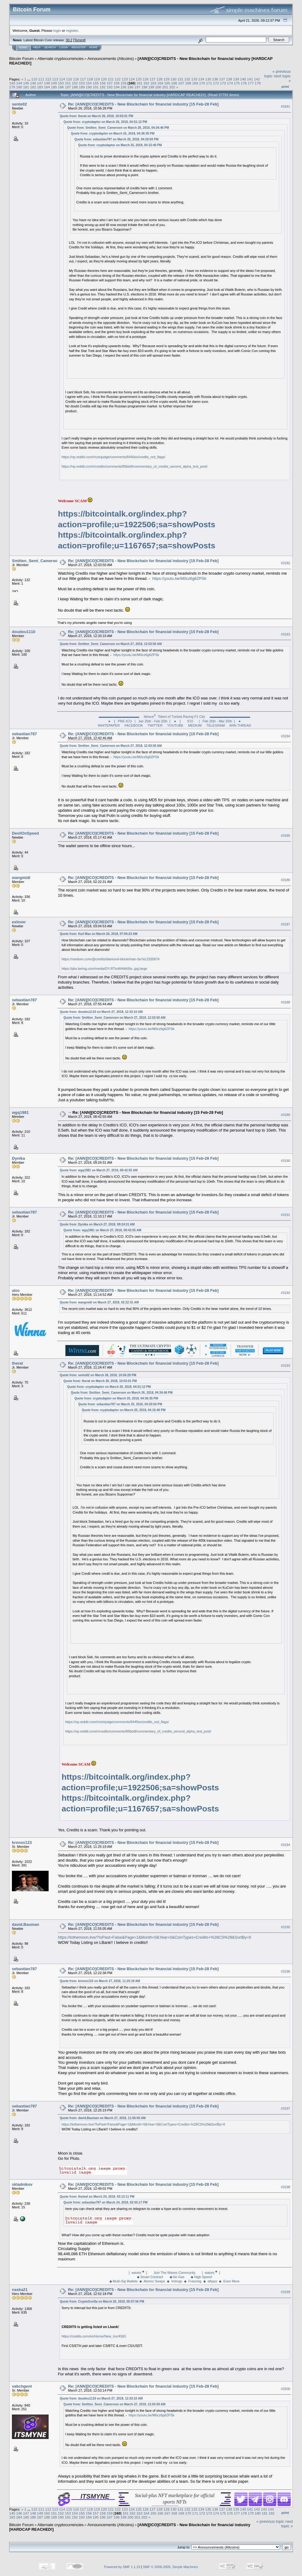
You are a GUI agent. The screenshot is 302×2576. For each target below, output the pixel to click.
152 (75, 83)
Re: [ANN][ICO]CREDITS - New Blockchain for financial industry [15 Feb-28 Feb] (143, 104)
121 (111, 79)
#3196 (285, 1971)
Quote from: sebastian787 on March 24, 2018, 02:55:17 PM (105, 2202)
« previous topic (270, 2521)
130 (173, 79)
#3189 (285, 1115)
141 (250, 79)
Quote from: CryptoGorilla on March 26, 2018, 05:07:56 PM (102, 2301)
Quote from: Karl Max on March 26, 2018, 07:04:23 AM (98, 934)
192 (103, 87)
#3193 (285, 1366)
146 (33, 83)
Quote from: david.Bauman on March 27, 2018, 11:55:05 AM (102, 2118)
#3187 (285, 924)
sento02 (19, 104)
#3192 (285, 1293)
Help (37, 47)
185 (54, 87)
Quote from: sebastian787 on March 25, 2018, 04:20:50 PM (116, 139)
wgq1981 (20, 1112)
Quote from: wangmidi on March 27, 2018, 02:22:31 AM (99, 1302)
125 (139, 79)
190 (89, 87)
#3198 (285, 2187)
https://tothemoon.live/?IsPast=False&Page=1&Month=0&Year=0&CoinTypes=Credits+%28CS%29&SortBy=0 (154, 1937)
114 (62, 79)
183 (40, 87)
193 (110, 87)
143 (12, 83)
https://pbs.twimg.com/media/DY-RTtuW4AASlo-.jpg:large (104, 968)
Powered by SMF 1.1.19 (122, 2567)
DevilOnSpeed (25, 833)
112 (48, 79)
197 (137, 87)
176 (244, 83)
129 (167, 79)
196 (130, 87)
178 (258, 83)
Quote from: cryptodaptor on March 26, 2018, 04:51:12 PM (105, 122)
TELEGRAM (215, 725)
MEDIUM (195, 725)
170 (202, 83)
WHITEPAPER (109, 725)
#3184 (285, 736)
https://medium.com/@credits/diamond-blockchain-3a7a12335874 (110, 959)
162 (146, 83)
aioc (16, 1290)
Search (50, 47)
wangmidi (21, 877)
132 (187, 79)
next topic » (287, 2523)
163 (153, 83)
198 (145, 87)
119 (97, 79)
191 (96, 87)
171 (209, 83)
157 (110, 83)
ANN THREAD (240, 725)
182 (33, 87)
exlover (19, 922)
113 (55, 79)
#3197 (285, 2108)
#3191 (285, 1215)
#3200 (285, 2389)
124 (132, 79)
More (93, 47)
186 (61, 87)
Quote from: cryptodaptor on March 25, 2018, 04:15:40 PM (120, 145)
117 (83, 79)
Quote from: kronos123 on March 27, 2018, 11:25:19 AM (100, 1981)
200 (158, 87)
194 (116, 87)
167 (181, 83)
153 (82, 83)
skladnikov (22, 2184)
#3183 (285, 634)
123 (125, 79)
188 (75, 87)
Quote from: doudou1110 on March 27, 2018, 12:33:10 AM (101, 1012)
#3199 (285, 2292)
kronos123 (22, 1842)
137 (222, 79)
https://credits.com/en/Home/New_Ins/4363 (93, 2336)
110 (34, 79)
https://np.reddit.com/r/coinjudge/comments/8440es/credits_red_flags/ (113, 457)
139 (236, 79)
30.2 (69, 40)
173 (223, 83)
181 (26, 87)
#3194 (285, 1845)
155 (96, 83)
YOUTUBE (175, 725)
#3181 (285, 106)
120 (104, 79)
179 (12, 87)
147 (40, 83)
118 (90, 79)
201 (165, 87)
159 (123, 83)
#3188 (285, 1002)
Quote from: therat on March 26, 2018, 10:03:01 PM (96, 116)
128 (160, 79)
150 (61, 83)
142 (257, 79)
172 (216, 83)
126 (145, 79)
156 (103, 83)
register (72, 30)
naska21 (20, 2289)
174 (230, 83)
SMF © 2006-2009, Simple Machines (170, 2567)
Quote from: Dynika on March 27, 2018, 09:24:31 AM (97, 1224)
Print (285, 86)
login (57, 30)
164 (160, 83)
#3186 (285, 880)
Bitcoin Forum (21, 58)
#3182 (285, 563)
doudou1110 (23, 631)
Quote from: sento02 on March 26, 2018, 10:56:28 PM (98, 1375)
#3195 (285, 1927)
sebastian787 (24, 734)
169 (195, 83)
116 (76, 79)
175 (237, 83)
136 (215, 79)
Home (23, 47)
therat (17, 1363)
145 (26, 83)
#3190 (285, 1161)
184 (47, 87)
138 (229, 79)
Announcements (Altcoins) (110, 58)
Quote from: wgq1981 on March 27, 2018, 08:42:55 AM (99, 1170)
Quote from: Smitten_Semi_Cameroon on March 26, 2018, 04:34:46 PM (118, 127)
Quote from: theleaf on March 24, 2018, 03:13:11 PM (97, 2196)
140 (243, 79)
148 (47, 83)
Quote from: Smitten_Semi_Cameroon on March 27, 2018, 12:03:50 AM (111, 644)
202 (172, 87)
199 (151, 87)
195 (123, 87)
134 (201, 79)
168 (188, 83)
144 (19, 83)
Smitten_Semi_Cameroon (36, 560)
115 (69, 79)
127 (152, 79)
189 (82, 87)
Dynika (18, 1158)
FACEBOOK (133, 725)
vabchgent (22, 2386)
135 (208, 79)
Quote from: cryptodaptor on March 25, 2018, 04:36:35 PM (112, 133)
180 (19, 87)
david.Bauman (25, 1924)
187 (68, 87)
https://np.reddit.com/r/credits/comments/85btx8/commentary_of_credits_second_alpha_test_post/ (134, 466)
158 (116, 83)
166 (174, 83)
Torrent (79, 40)
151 (68, 83)
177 (251, 83)
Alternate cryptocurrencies (61, 58)
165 (167, 83)
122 (118, 79)
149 (54, 83)
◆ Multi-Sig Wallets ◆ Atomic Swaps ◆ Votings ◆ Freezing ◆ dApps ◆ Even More (174, 2281)
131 (180, 79)
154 (89, 83)
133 (194, 79)
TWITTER (155, 725)
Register (79, 47)
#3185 (285, 835)
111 (41, 79)
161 (139, 83)
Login (63, 47)
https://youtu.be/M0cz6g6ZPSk (179, 578)
